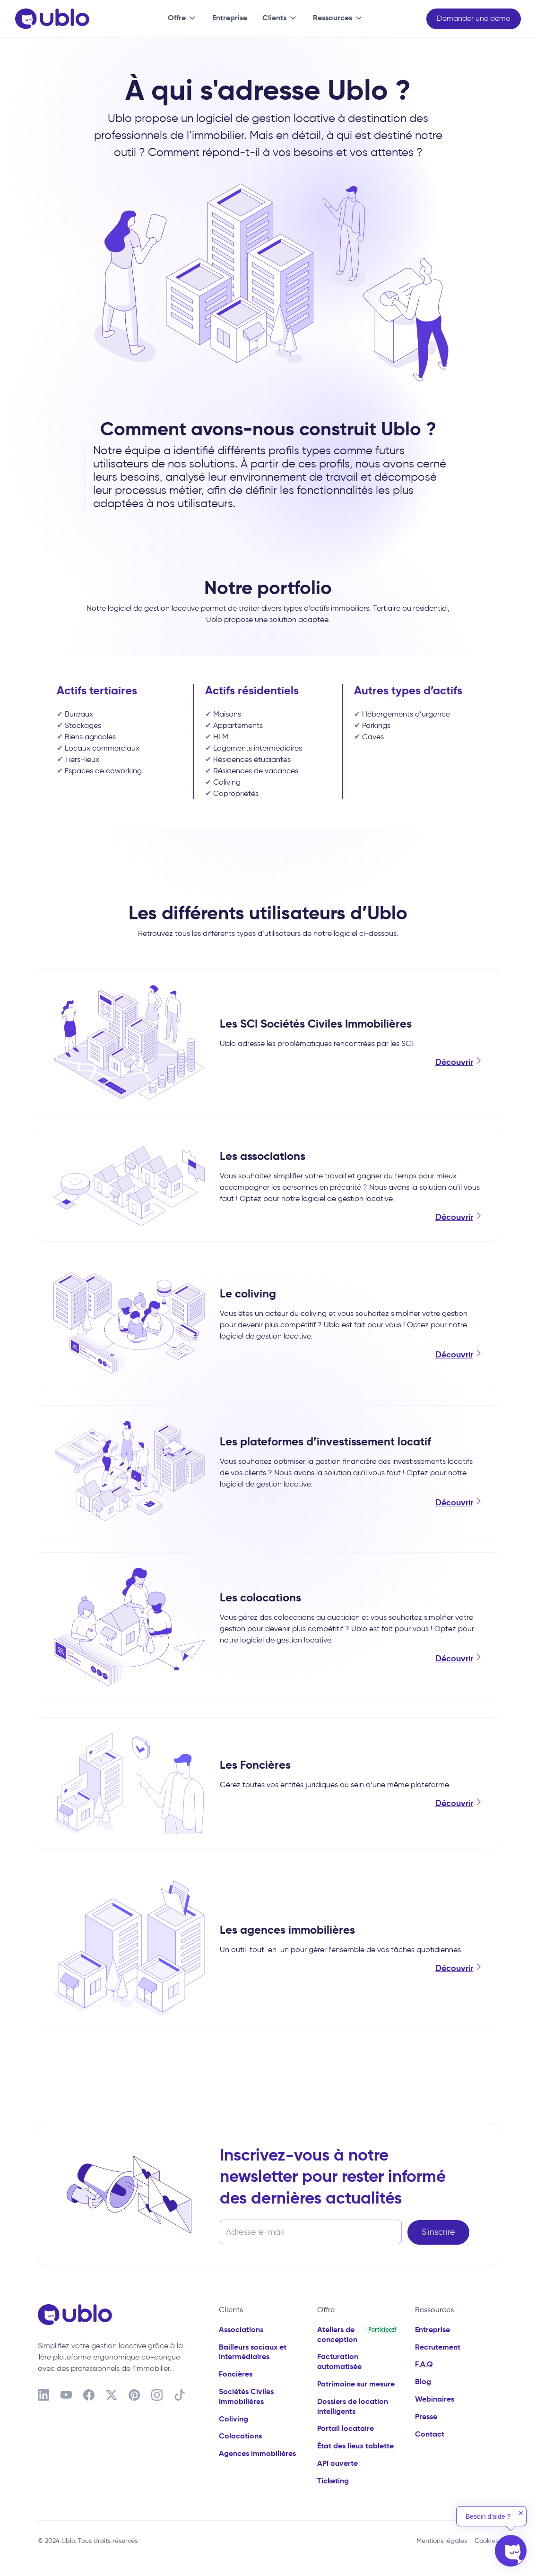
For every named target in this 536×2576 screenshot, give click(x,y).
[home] (52, 19)
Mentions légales (441, 2540)
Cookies (486, 2540)
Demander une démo (473, 18)
